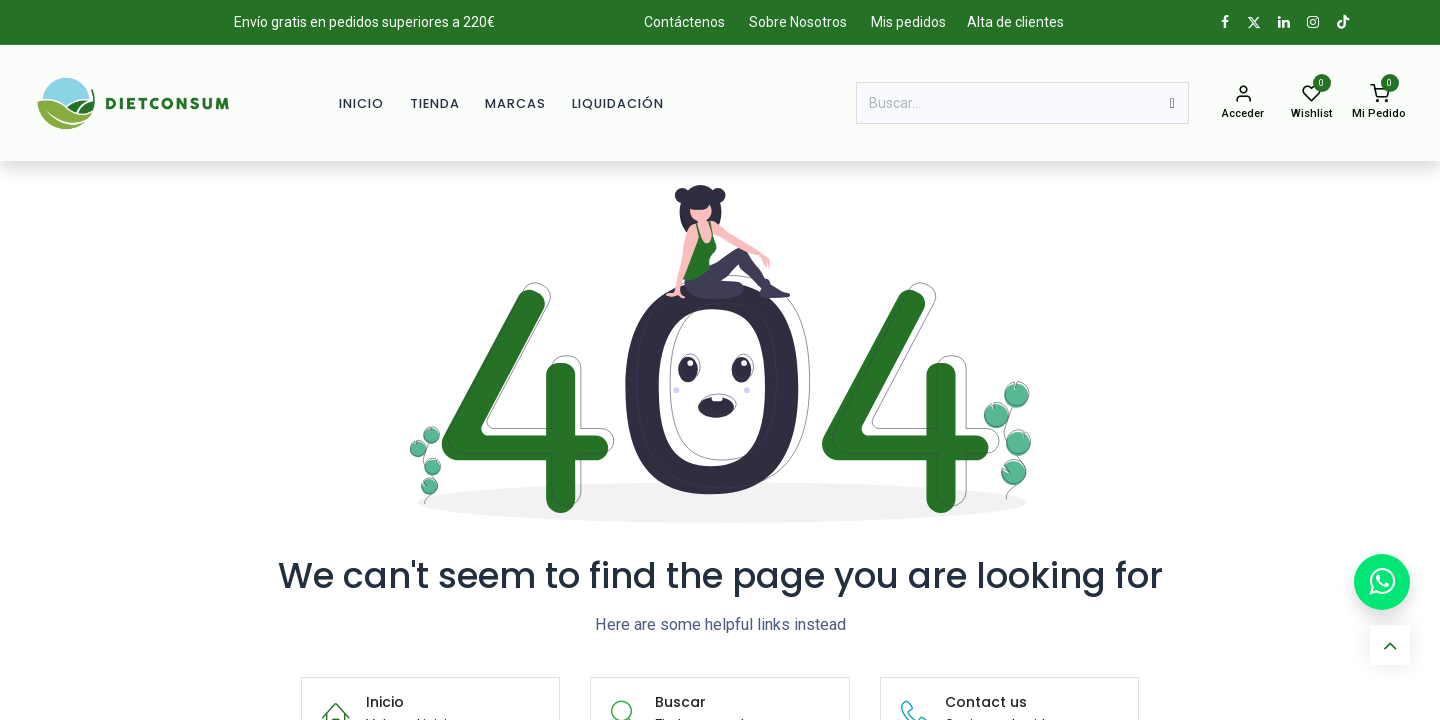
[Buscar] (1172, 103)
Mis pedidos (908, 22)
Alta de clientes (1015, 22)
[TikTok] (1343, 22)
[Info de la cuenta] (1243, 103)
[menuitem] (361, 103)
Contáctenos (684, 22)
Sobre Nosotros (798, 22)
